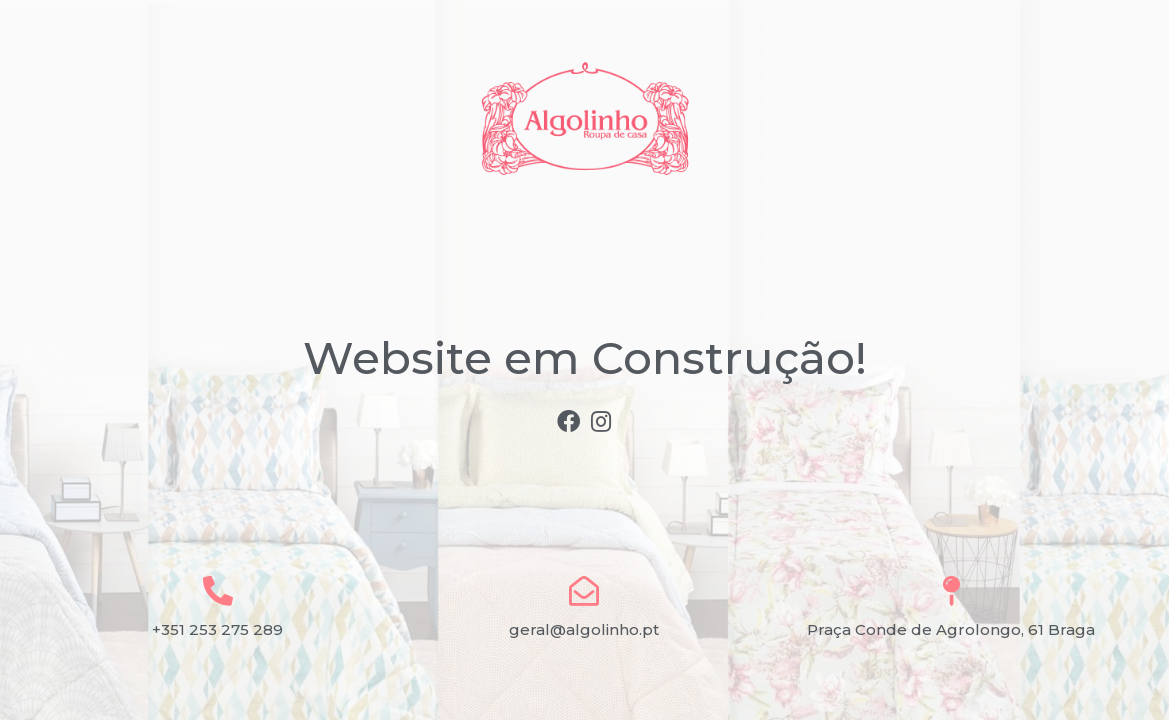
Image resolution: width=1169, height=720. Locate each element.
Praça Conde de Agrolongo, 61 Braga (951, 629)
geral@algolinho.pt (584, 629)
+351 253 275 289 (217, 629)
